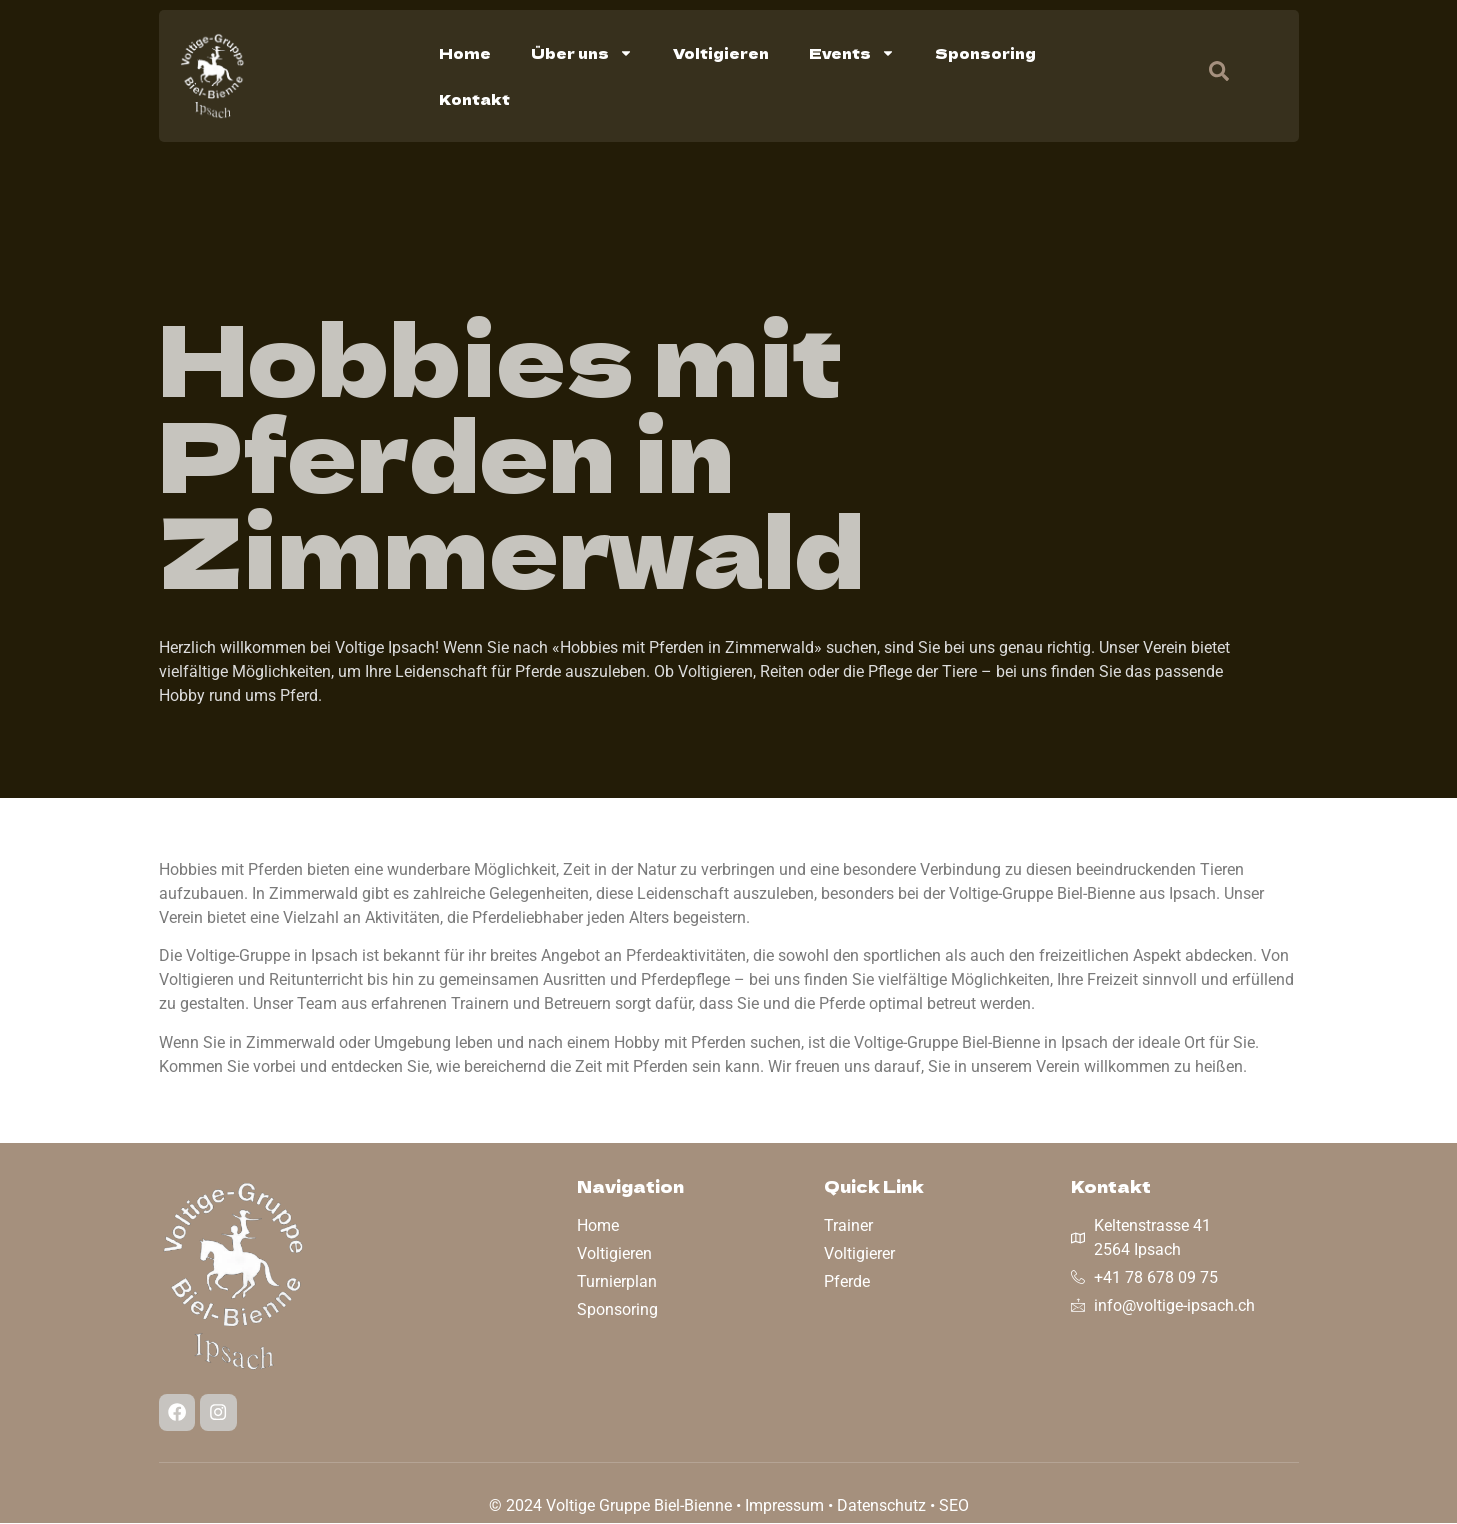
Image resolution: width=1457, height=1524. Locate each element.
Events (852, 53)
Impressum (784, 1506)
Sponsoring (985, 53)
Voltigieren (721, 53)
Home (465, 53)
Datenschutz (881, 1506)
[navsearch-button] (1209, 76)
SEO (954, 1506)
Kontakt (474, 99)
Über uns (582, 53)
